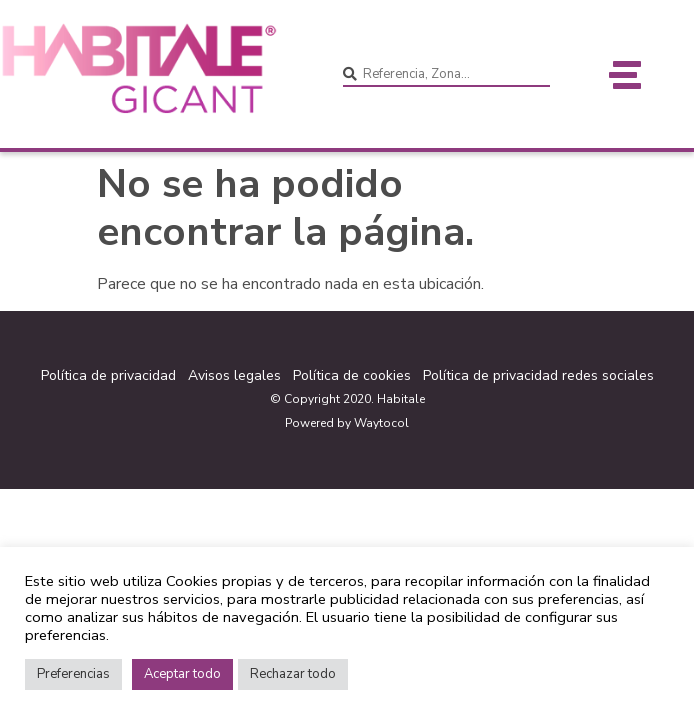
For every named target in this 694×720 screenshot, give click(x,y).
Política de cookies (352, 375)
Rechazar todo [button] (293, 674)
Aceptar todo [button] (182, 674)
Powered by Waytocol (347, 423)
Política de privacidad (108, 375)
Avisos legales (234, 375)
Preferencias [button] (73, 674)
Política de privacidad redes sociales (538, 375)
